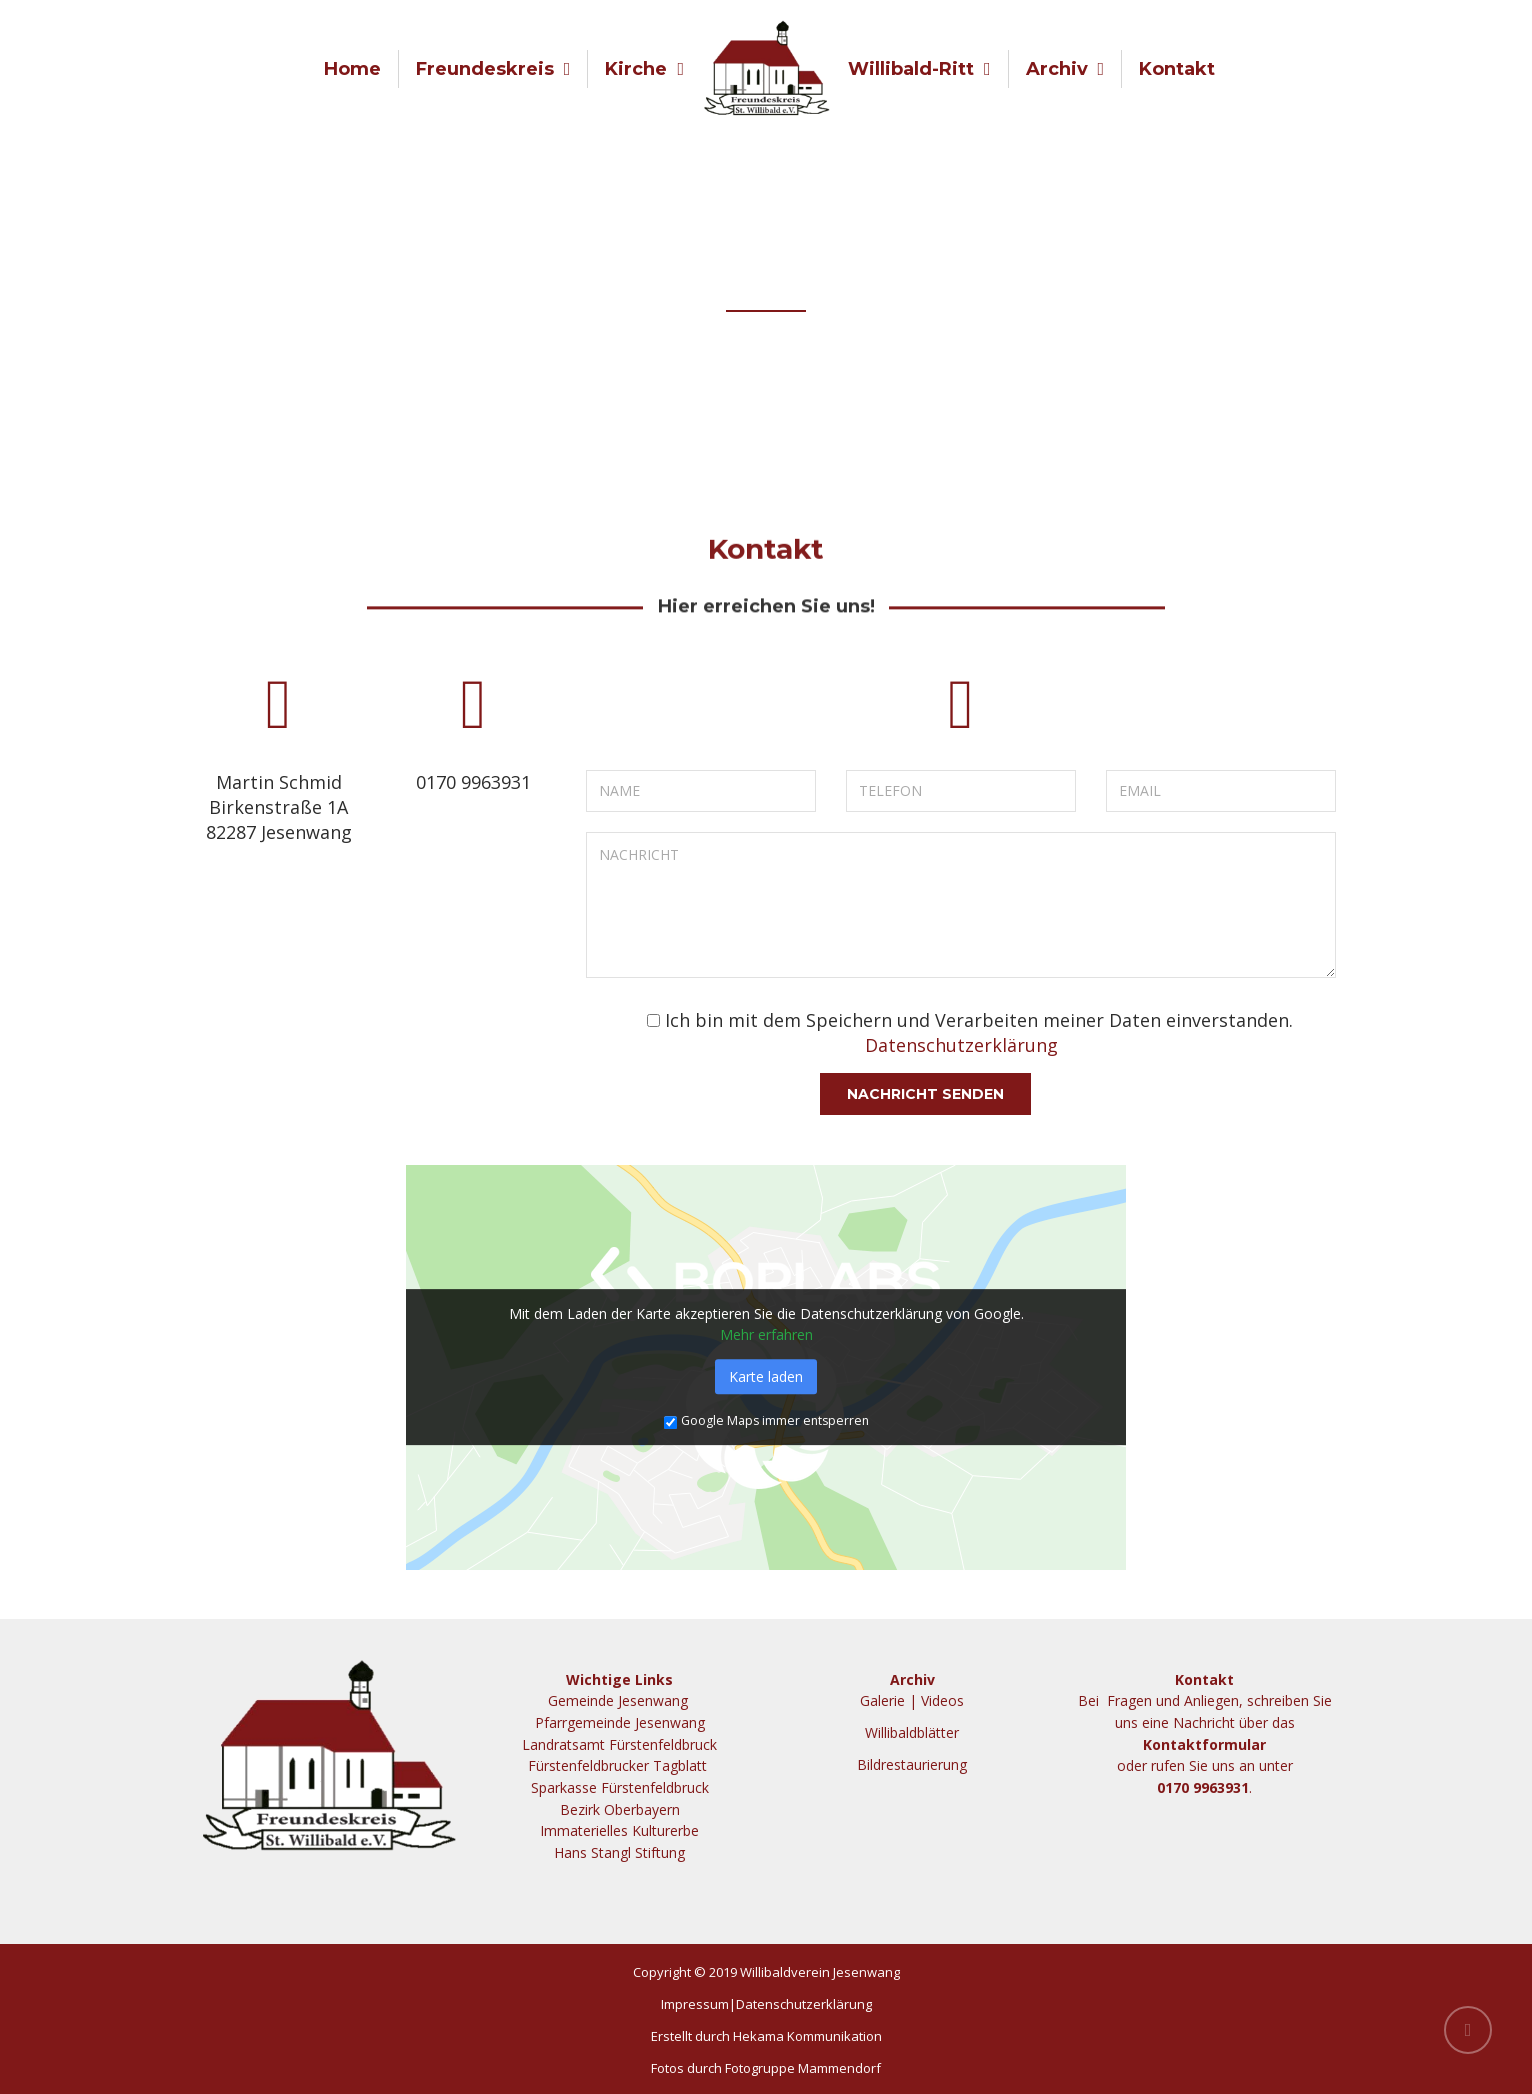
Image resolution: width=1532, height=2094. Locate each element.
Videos (942, 1700)
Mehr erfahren (766, 1334)
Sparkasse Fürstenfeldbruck (620, 1787)
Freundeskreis (485, 69)
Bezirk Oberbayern (620, 1809)
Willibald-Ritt (911, 69)
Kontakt (1177, 69)
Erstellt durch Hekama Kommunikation (766, 2036)
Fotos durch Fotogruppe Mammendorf (766, 2068)
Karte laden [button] (766, 1376)
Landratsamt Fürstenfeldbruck (619, 1744)
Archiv (1057, 69)
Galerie (882, 1700)
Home (352, 69)
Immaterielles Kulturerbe (619, 1830)
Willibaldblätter (912, 1732)
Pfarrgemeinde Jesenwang (620, 1722)
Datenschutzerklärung (961, 1045)
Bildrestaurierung (912, 1764)
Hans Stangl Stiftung (619, 1852)
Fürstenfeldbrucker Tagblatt (619, 1765)
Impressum (695, 2004)
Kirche (636, 69)
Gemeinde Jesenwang (620, 1700)
